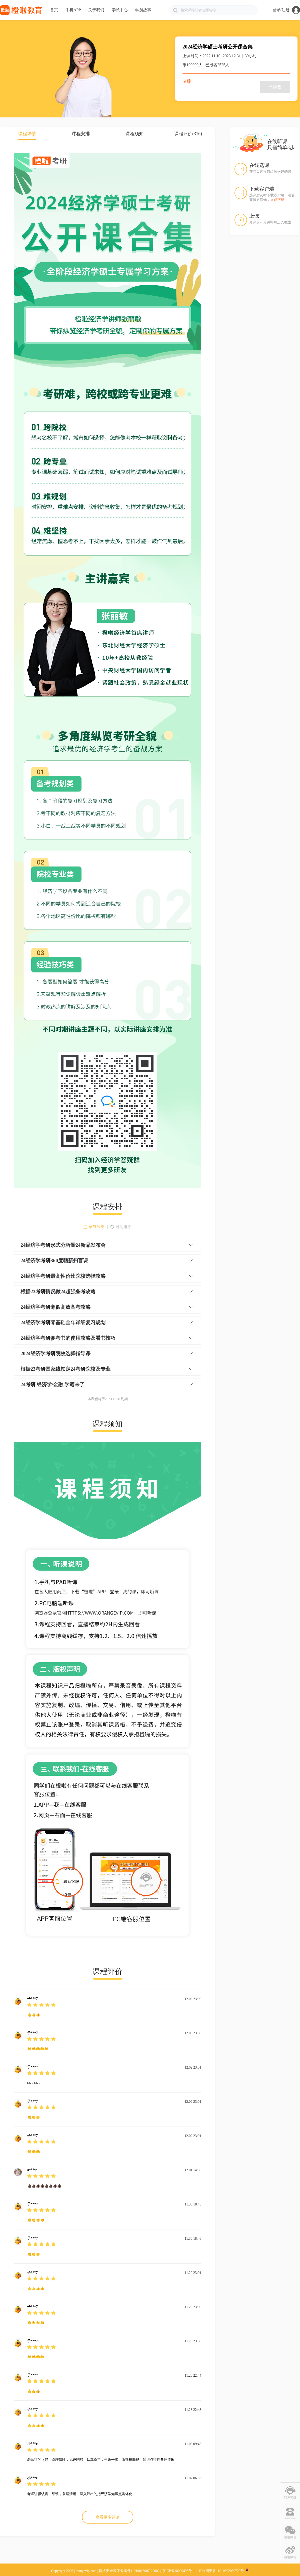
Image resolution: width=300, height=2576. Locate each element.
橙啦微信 (290, 2537)
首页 (54, 10)
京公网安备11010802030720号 (221, 2571)
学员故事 (143, 10)
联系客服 (290, 2497)
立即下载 (277, 200)
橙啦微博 (290, 2557)
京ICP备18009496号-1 (178, 2571)
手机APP (73, 10)
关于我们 (96, 10)
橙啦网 (21, 10)
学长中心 (120, 10)
